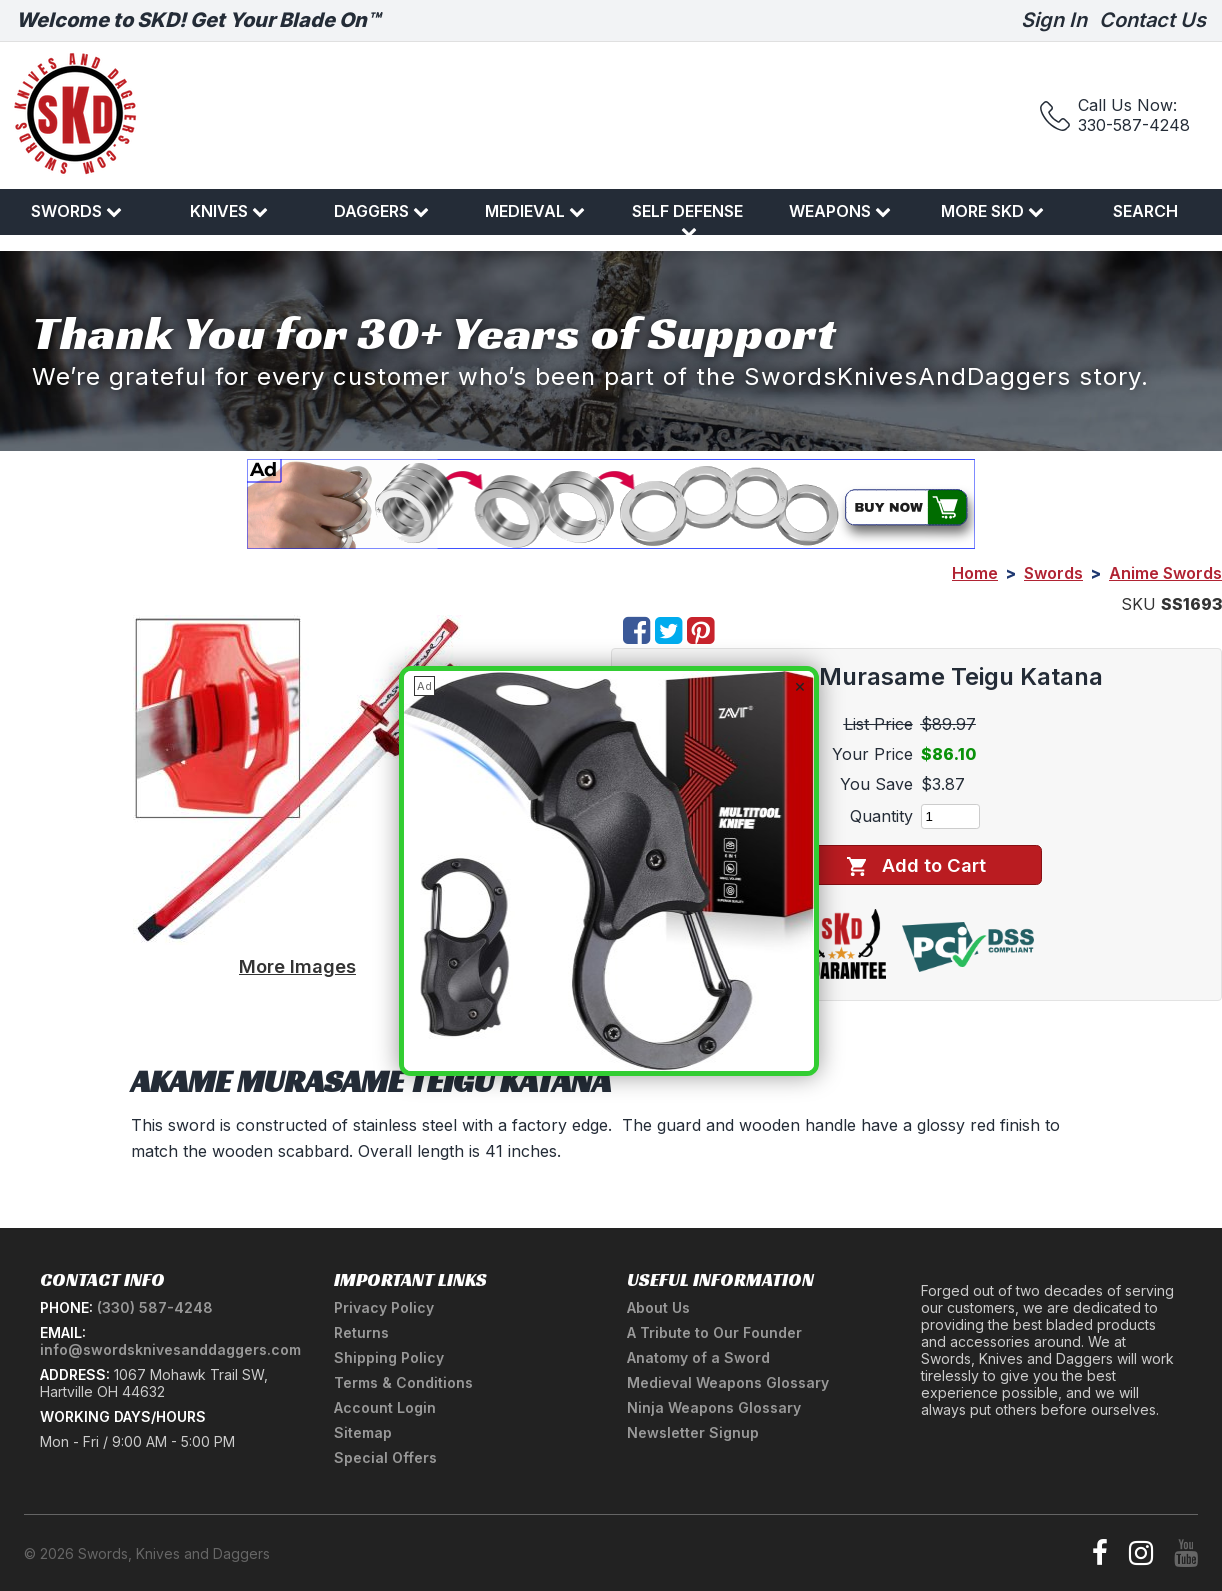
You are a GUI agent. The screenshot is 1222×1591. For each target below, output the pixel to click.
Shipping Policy (389, 1357)
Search (1145, 211)
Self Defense (687, 220)
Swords (76, 211)
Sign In (1054, 20)
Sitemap (363, 1432)
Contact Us (1152, 20)
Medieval (535, 211)
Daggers (381, 211)
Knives (229, 211)
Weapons (840, 211)
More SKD (992, 211)
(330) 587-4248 (155, 1307)
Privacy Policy (384, 1307)
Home (975, 573)
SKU (1138, 604)
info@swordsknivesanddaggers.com (170, 1349)
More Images (297, 966)
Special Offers (385, 1457)
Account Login (385, 1407)
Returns (361, 1332)
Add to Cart (916, 865)
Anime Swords (1165, 573)
